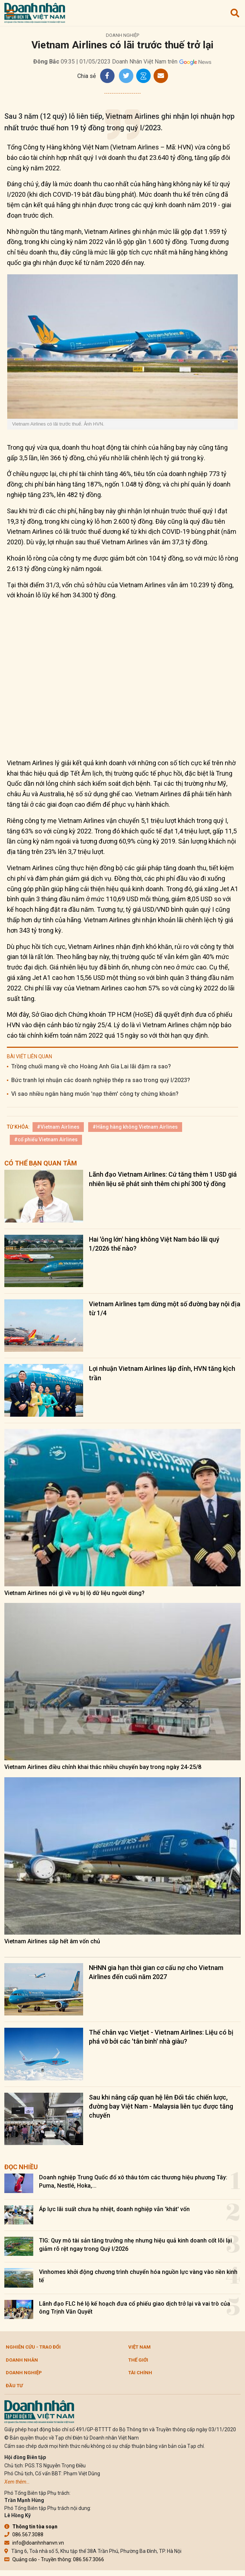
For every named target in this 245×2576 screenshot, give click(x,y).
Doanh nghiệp (122, 35)
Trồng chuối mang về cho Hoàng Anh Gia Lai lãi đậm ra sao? (91, 1066)
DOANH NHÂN (22, 2360)
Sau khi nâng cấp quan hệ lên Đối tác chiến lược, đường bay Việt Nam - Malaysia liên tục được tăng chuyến (161, 2106)
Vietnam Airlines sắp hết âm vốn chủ (52, 1941)
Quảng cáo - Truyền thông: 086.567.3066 (54, 2559)
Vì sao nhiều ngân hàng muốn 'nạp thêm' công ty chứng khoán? (95, 1093)
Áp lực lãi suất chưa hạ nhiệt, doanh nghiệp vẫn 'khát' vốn (114, 2209)
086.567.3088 (23, 2534)
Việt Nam (139, 2347)
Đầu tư (14, 2385)
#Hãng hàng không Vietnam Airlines (135, 1127)
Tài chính (140, 2372)
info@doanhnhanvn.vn (34, 2543)
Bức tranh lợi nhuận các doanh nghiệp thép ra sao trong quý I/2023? (100, 1080)
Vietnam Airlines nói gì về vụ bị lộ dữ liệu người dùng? (74, 1593)
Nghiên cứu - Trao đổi (33, 2347)
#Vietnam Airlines (58, 1127)
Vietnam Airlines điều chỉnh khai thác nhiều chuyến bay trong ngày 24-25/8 (102, 1767)
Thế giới (138, 2360)
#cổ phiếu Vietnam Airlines (46, 1139)
